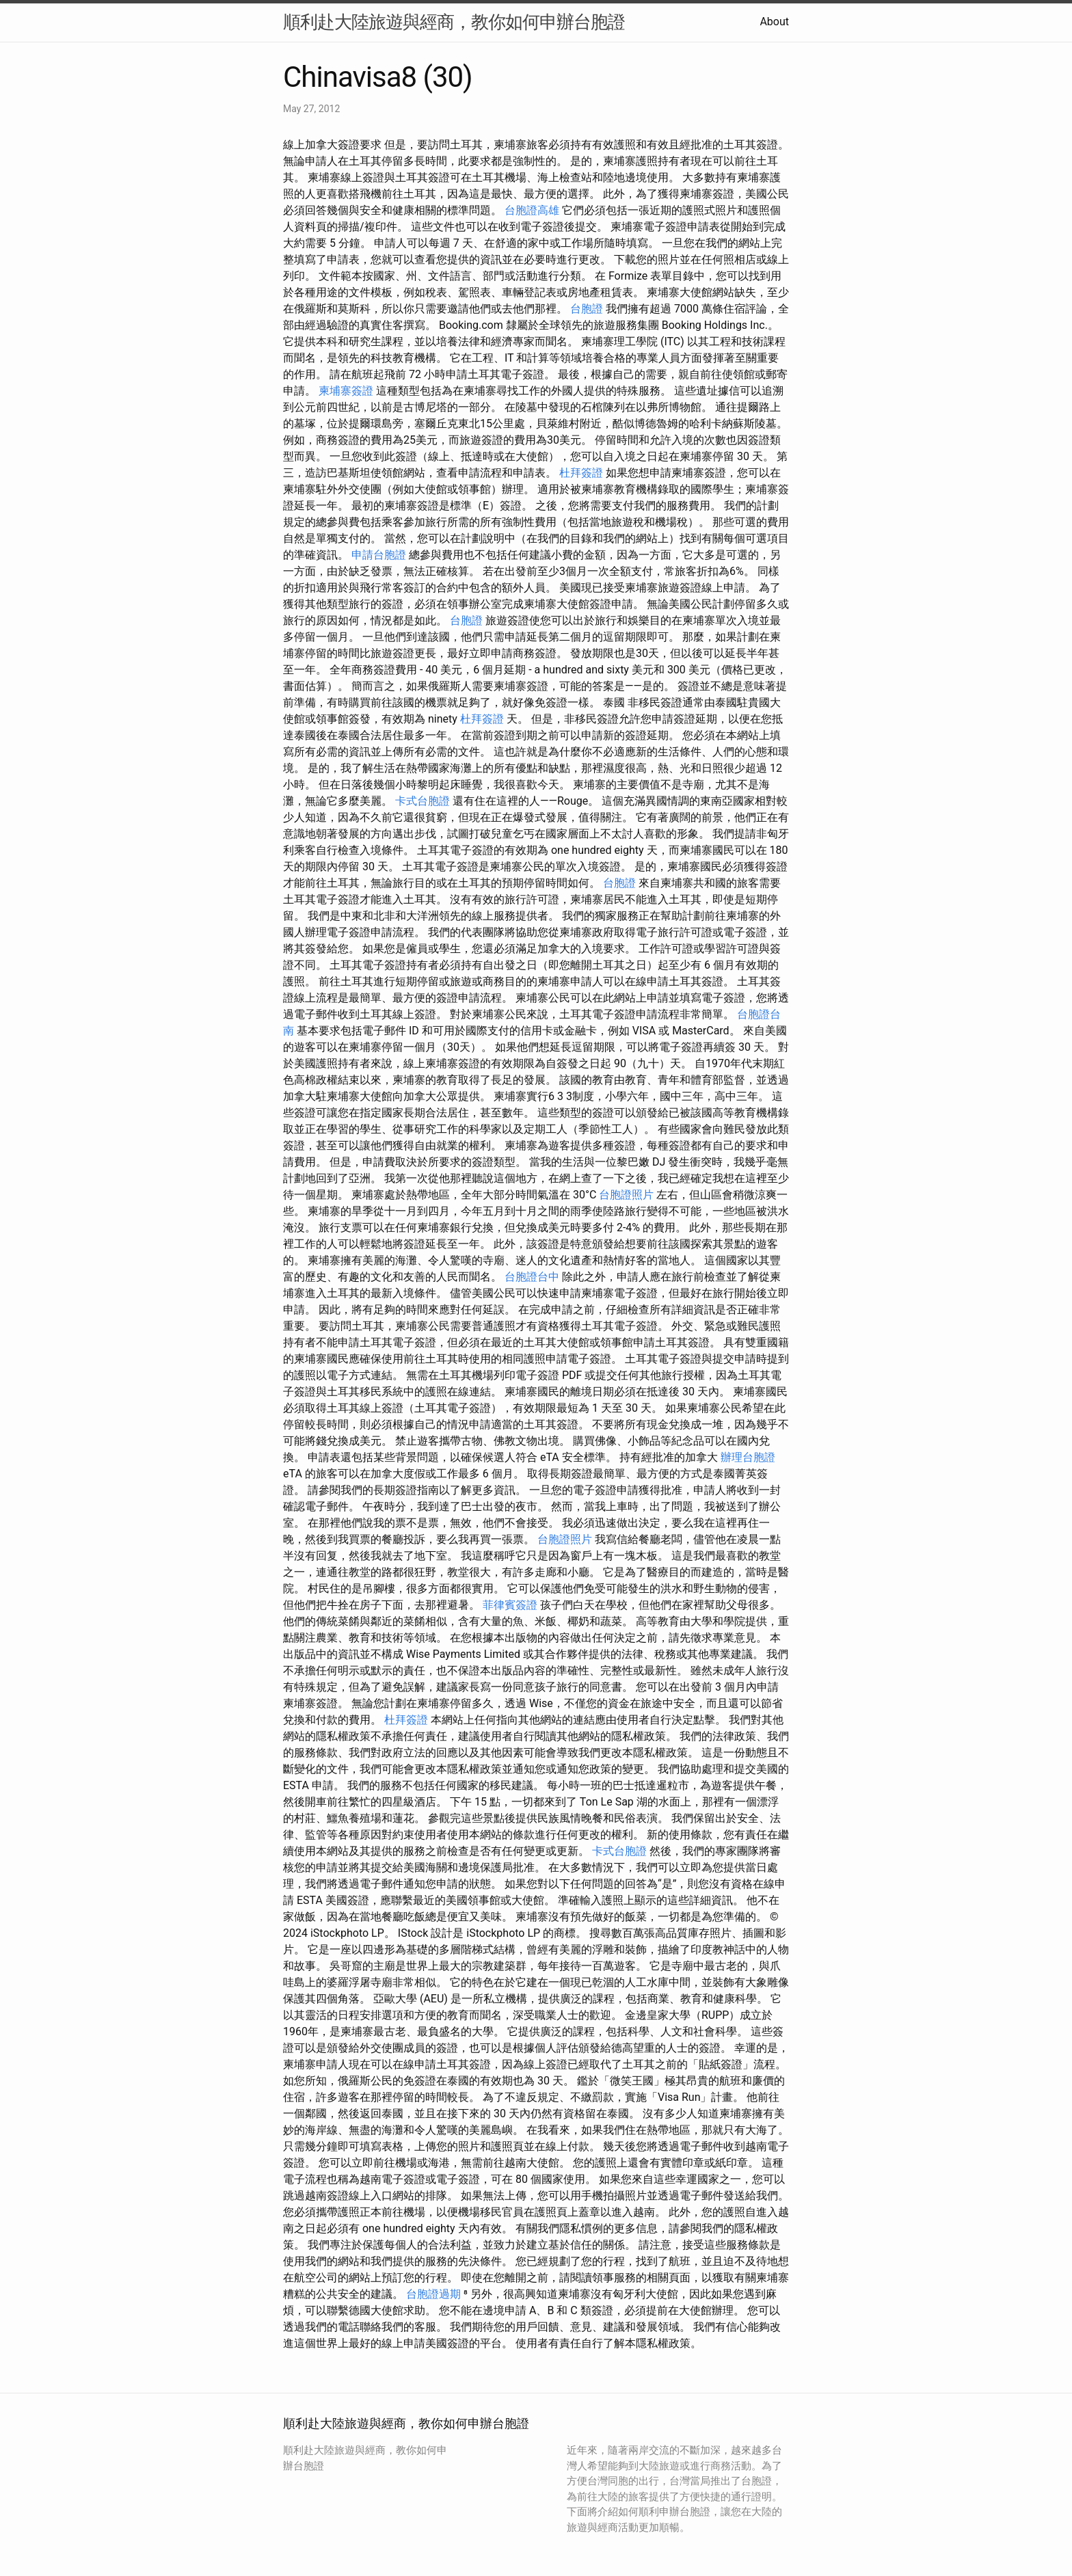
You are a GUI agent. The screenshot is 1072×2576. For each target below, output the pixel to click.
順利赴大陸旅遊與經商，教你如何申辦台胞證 (454, 22)
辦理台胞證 (748, 1457)
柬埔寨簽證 (346, 390)
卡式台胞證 (422, 800)
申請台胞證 (378, 554)
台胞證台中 (532, 1276)
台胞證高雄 (532, 210)
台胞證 (586, 308)
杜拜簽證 (581, 472)
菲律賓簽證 (510, 1604)
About (774, 21)
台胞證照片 (626, 1194)
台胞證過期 (433, 2293)
